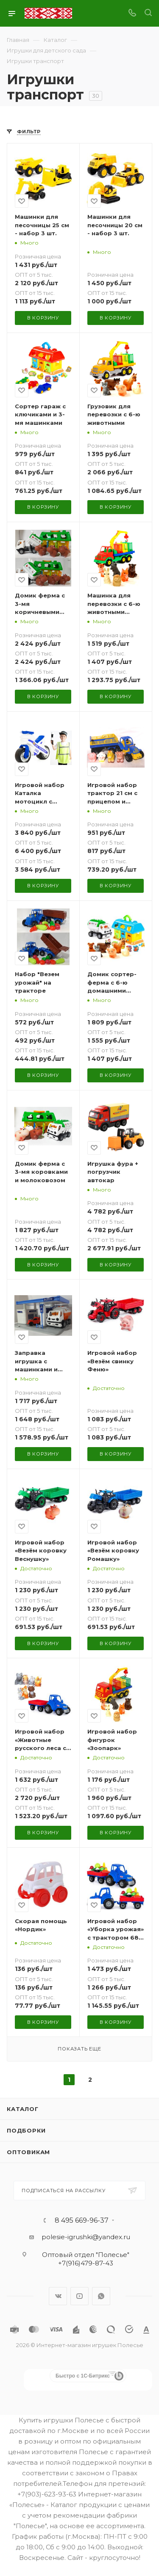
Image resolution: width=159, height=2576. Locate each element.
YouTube (79, 2296)
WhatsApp (101, 2296)
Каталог (23, 2108)
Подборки (26, 2130)
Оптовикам (28, 2152)
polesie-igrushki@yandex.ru (86, 2237)
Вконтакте (58, 2296)
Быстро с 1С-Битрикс (83, 2376)
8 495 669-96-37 (82, 2220)
